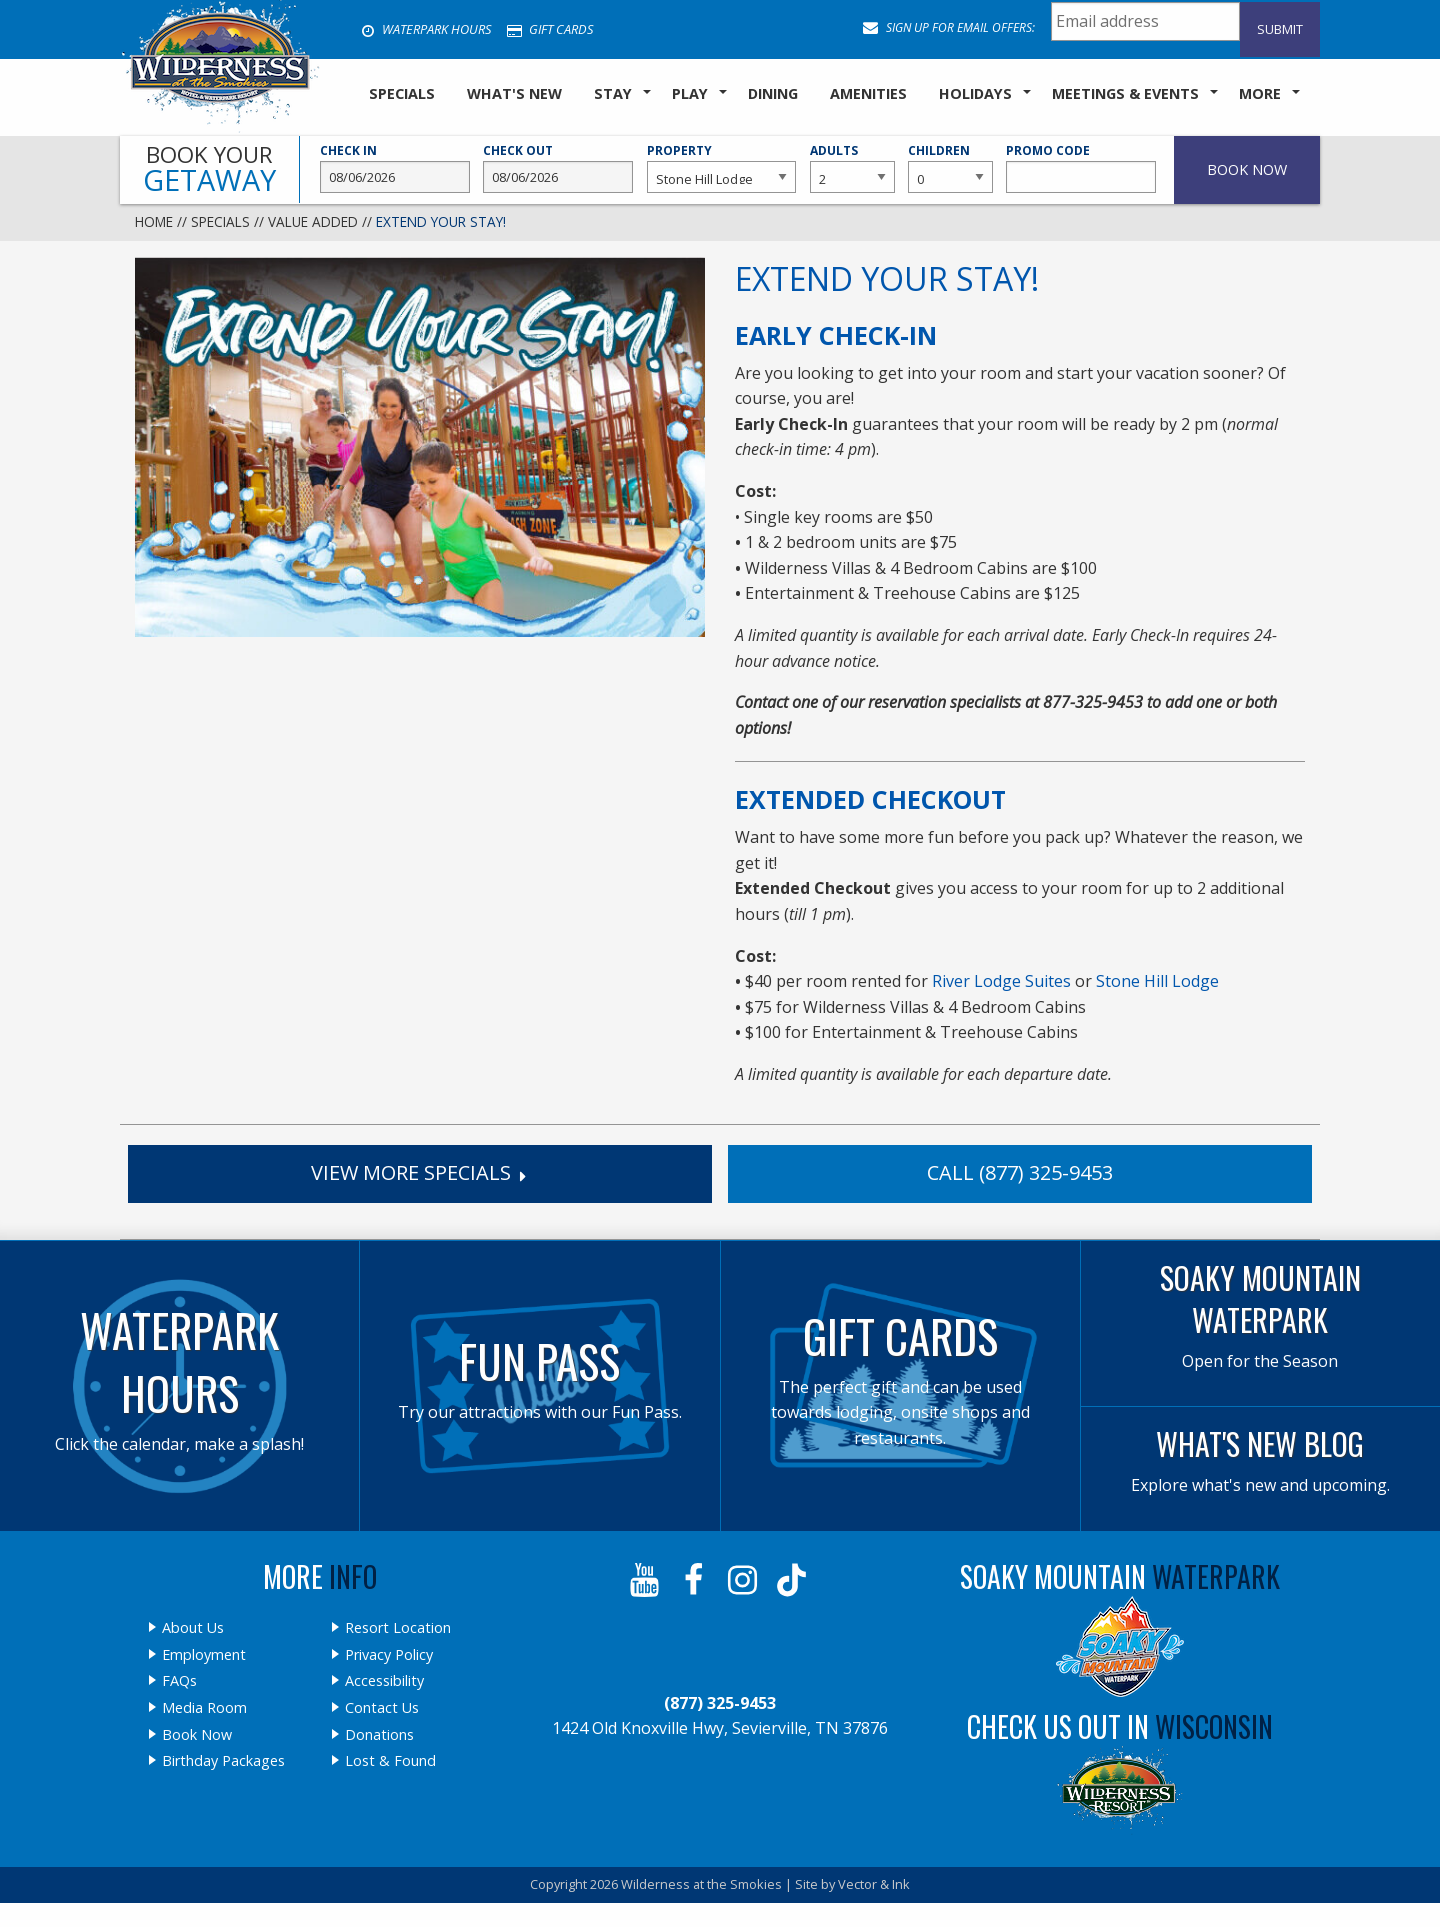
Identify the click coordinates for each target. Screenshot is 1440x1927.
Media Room (204, 1708)
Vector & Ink (874, 1884)
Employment (204, 1655)
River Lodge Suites (1001, 981)
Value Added (313, 221)
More (1260, 93)
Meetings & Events (1125, 93)
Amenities (868, 93)
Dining (773, 93)
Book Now (197, 1735)
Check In (395, 168)
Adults (852, 168)
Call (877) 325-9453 (1020, 1172)
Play (690, 93)
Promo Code (1081, 168)
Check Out (558, 168)
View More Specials (420, 1172)
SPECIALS (402, 93)
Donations (379, 1735)
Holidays (975, 93)
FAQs (179, 1681)
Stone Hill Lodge (1157, 981)
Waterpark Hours (426, 29)
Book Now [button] (1247, 169)
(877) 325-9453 (720, 1703)
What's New (514, 93)
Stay (613, 93)
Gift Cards (550, 29)
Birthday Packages (223, 1761)
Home (154, 221)
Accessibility (384, 1681)
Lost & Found (390, 1761)
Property (722, 168)
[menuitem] (402, 95)
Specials (220, 221)
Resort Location (398, 1628)
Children (950, 168)
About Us (193, 1628)
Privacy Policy (389, 1655)
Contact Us (382, 1708)
